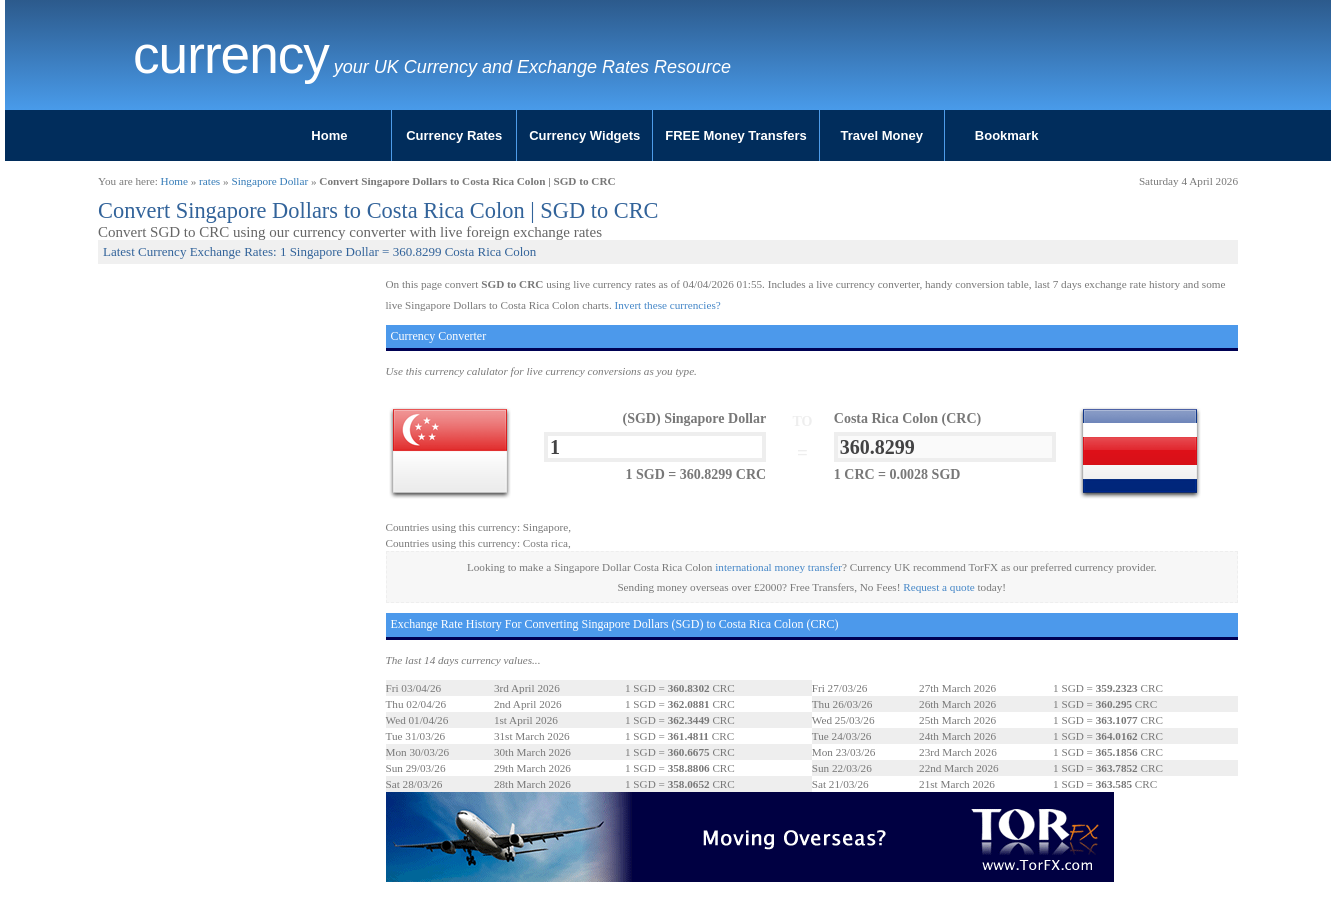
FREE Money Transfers (736, 135)
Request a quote (938, 587)
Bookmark (1007, 135)
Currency (231, 55)
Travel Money (882, 135)
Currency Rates (454, 135)
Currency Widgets (584, 135)
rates (209, 181)
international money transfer (778, 567)
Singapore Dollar (269, 181)
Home (329, 135)
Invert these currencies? (668, 305)
